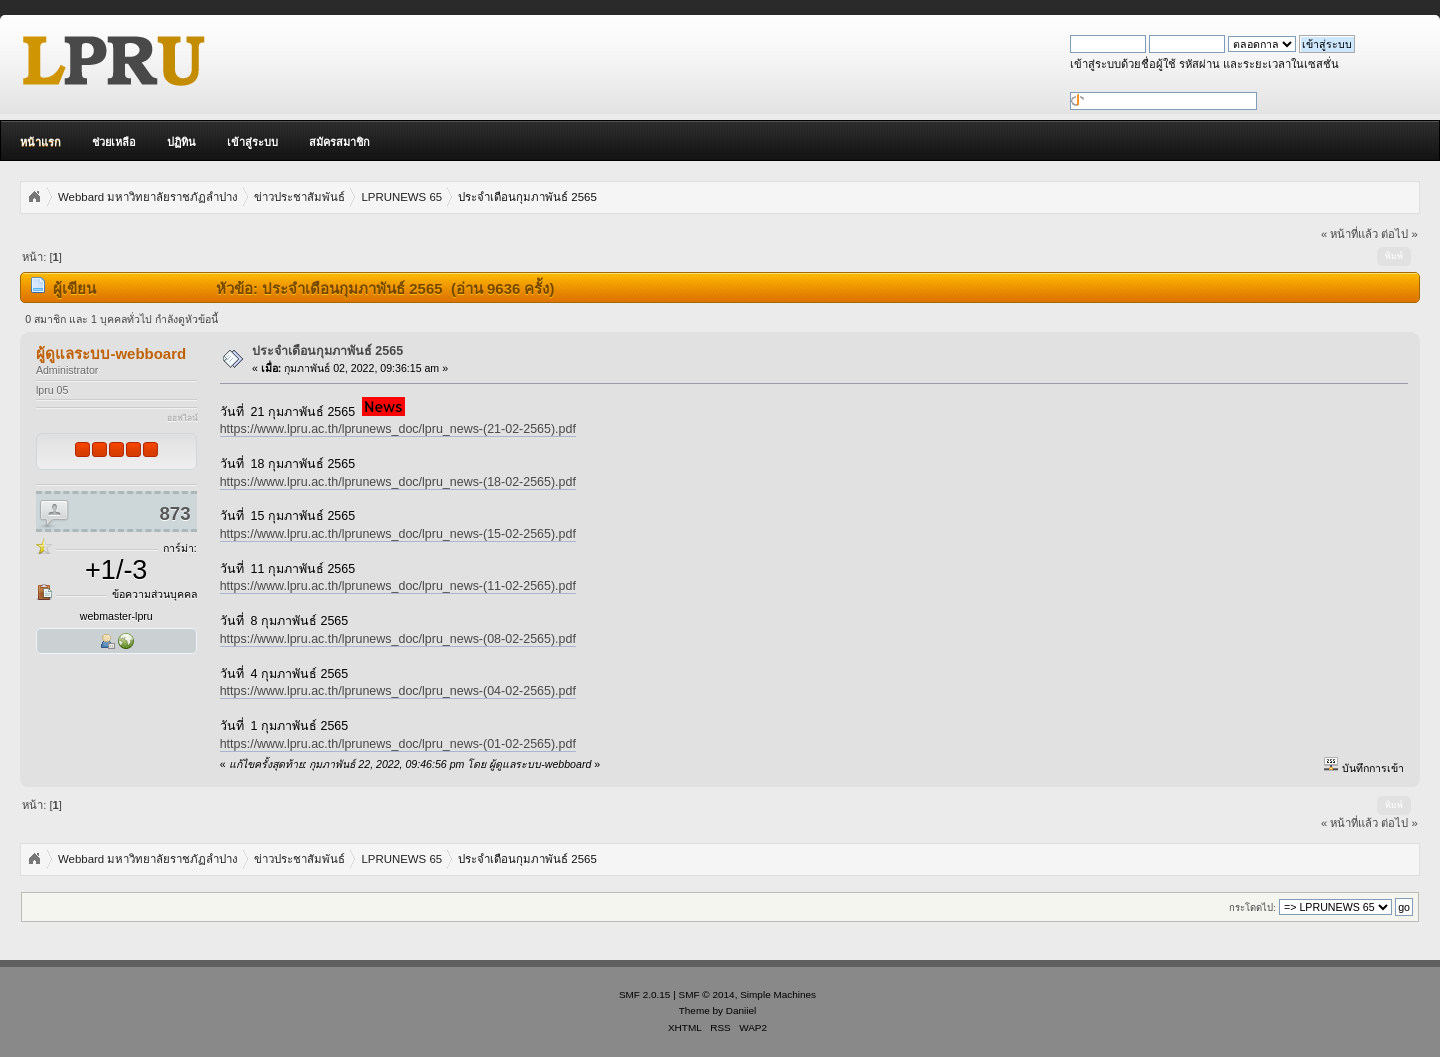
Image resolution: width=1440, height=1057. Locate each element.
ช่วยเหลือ (114, 142)
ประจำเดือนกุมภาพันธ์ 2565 (327, 351)
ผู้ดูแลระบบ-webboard (111, 353)
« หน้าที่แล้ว (1349, 234)
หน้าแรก (40, 142)
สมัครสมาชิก (339, 142)
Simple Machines (778, 994)
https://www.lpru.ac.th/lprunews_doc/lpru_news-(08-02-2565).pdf (398, 639)
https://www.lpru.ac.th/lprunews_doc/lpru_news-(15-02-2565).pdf (398, 534)
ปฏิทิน (181, 142)
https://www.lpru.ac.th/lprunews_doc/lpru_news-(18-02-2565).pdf (398, 482)
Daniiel (741, 1010)
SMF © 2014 (707, 994)
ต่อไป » (1399, 234)
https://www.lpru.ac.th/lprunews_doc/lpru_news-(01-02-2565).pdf (398, 744)
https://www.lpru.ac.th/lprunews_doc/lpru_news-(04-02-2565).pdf (398, 691)
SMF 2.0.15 (645, 994)
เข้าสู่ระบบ (252, 142)
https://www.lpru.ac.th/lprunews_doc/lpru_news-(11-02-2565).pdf (398, 586)
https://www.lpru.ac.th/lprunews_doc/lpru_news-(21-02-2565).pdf (398, 429)
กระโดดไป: (1252, 907)
